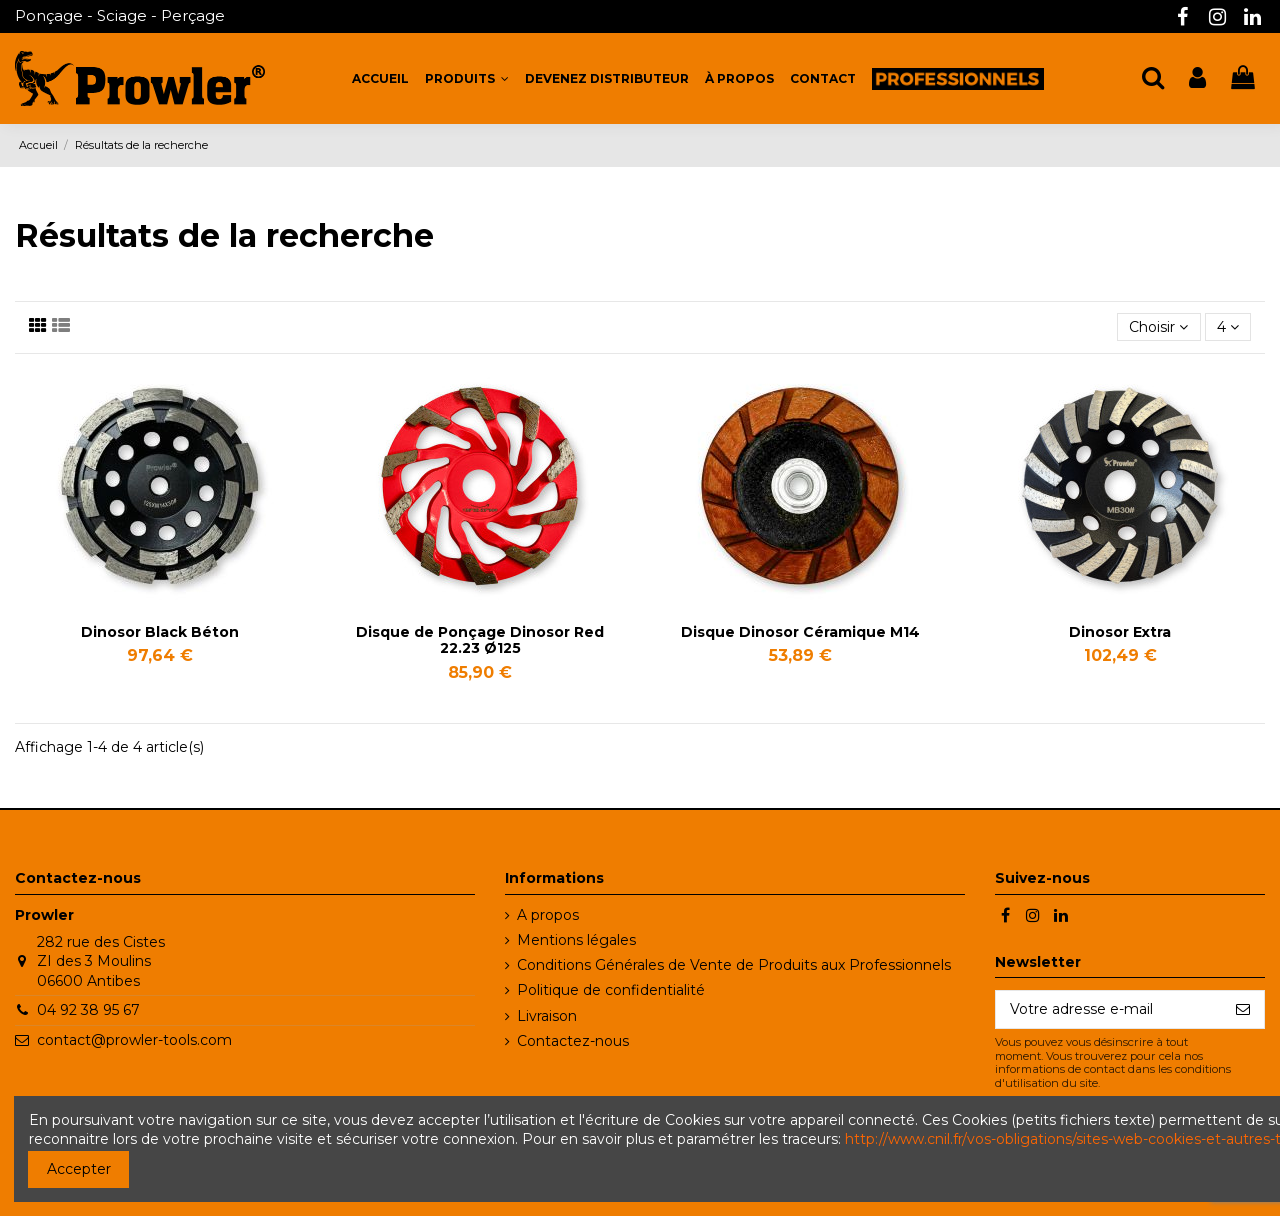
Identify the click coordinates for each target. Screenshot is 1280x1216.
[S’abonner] (1243, 1010)
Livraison (547, 1016)
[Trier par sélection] (1158, 327)
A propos (548, 915)
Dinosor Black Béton (160, 632)
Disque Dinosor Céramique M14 (800, 632)
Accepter (79, 1169)
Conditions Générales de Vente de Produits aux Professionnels (734, 965)
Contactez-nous (573, 1041)
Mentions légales (576, 940)
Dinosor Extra (1120, 632)
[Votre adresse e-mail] (1109, 1010)
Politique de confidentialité (611, 990)
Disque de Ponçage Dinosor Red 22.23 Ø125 (480, 640)
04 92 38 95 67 (88, 1010)
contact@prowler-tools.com (134, 1040)
